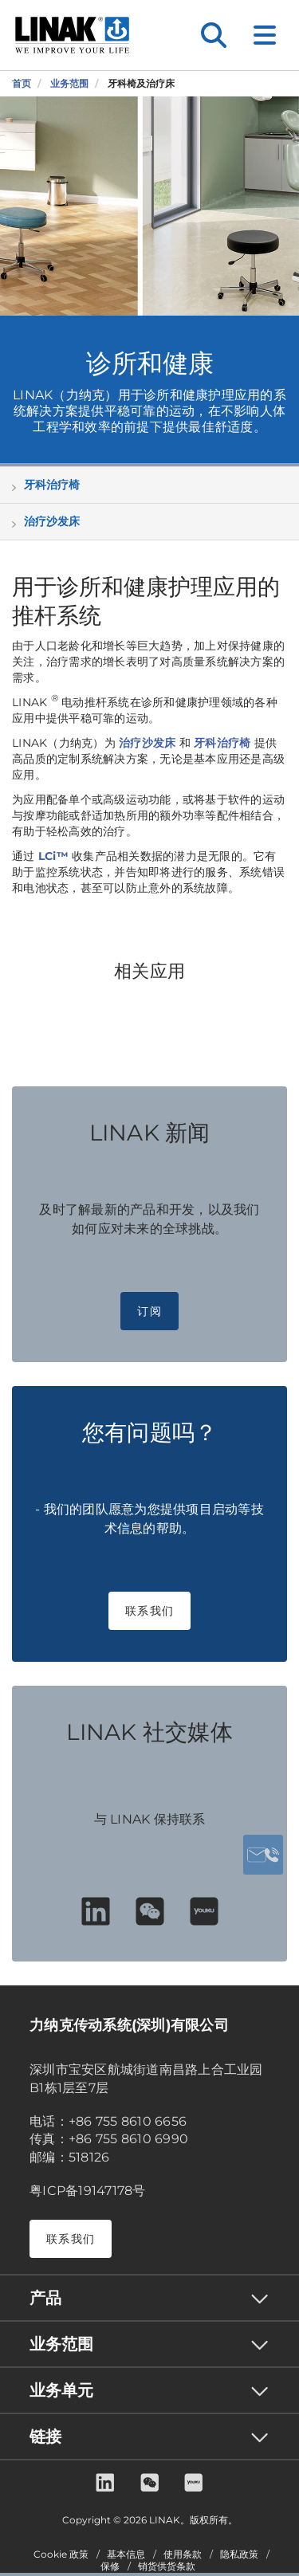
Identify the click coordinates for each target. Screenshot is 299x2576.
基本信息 (126, 2554)
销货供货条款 (166, 2566)
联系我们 (149, 1611)
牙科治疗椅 (52, 484)
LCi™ (53, 856)
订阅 (149, 1311)
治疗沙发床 (52, 521)
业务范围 (61, 2344)
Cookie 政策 (61, 2554)
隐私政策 (239, 2554)
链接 (45, 2436)
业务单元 (61, 2390)
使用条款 (182, 2554)
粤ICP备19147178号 (88, 2190)
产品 (45, 2297)
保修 (110, 2566)
